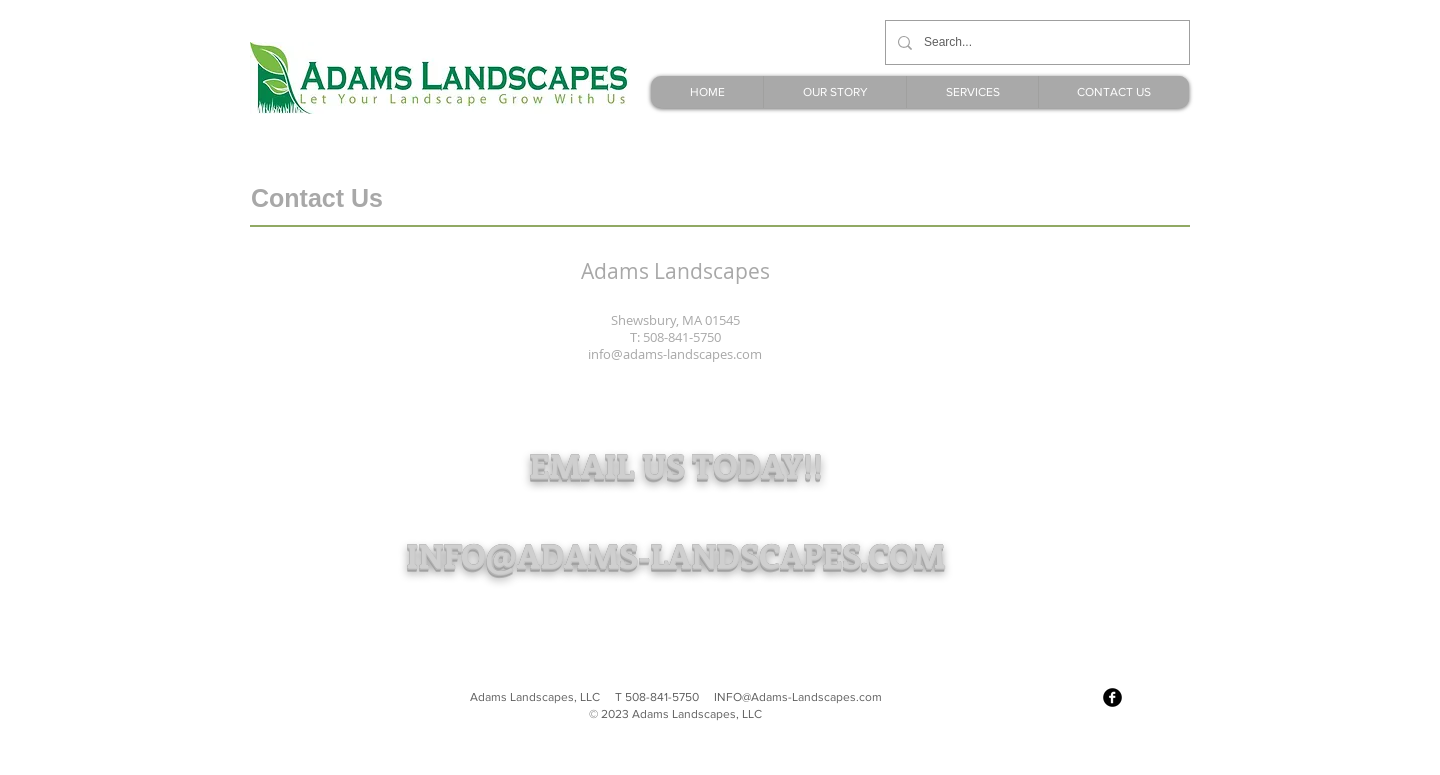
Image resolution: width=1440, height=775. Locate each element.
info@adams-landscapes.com (675, 354)
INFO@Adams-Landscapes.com (798, 697)
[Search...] (1035, 42)
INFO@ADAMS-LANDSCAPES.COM (675, 554)
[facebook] (1112, 697)
